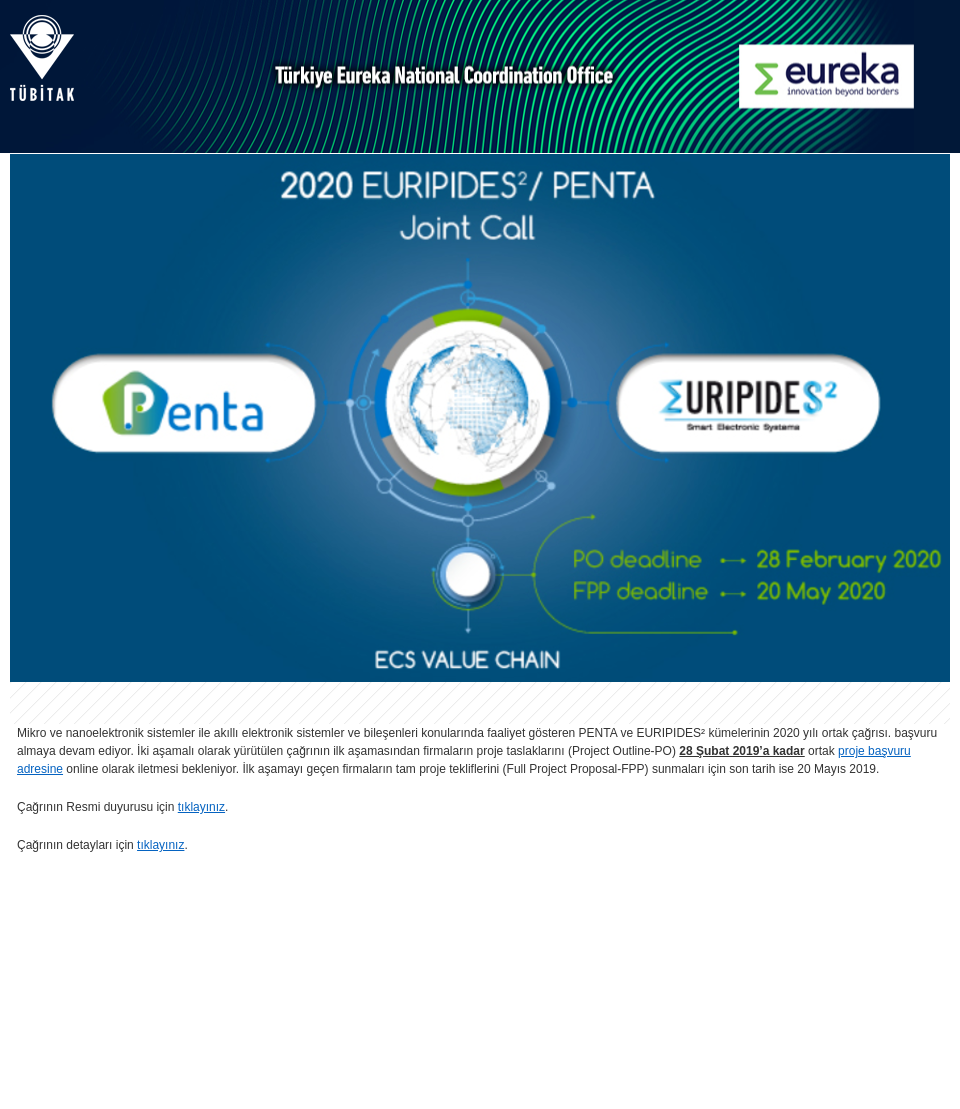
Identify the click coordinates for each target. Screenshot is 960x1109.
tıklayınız (201, 807)
